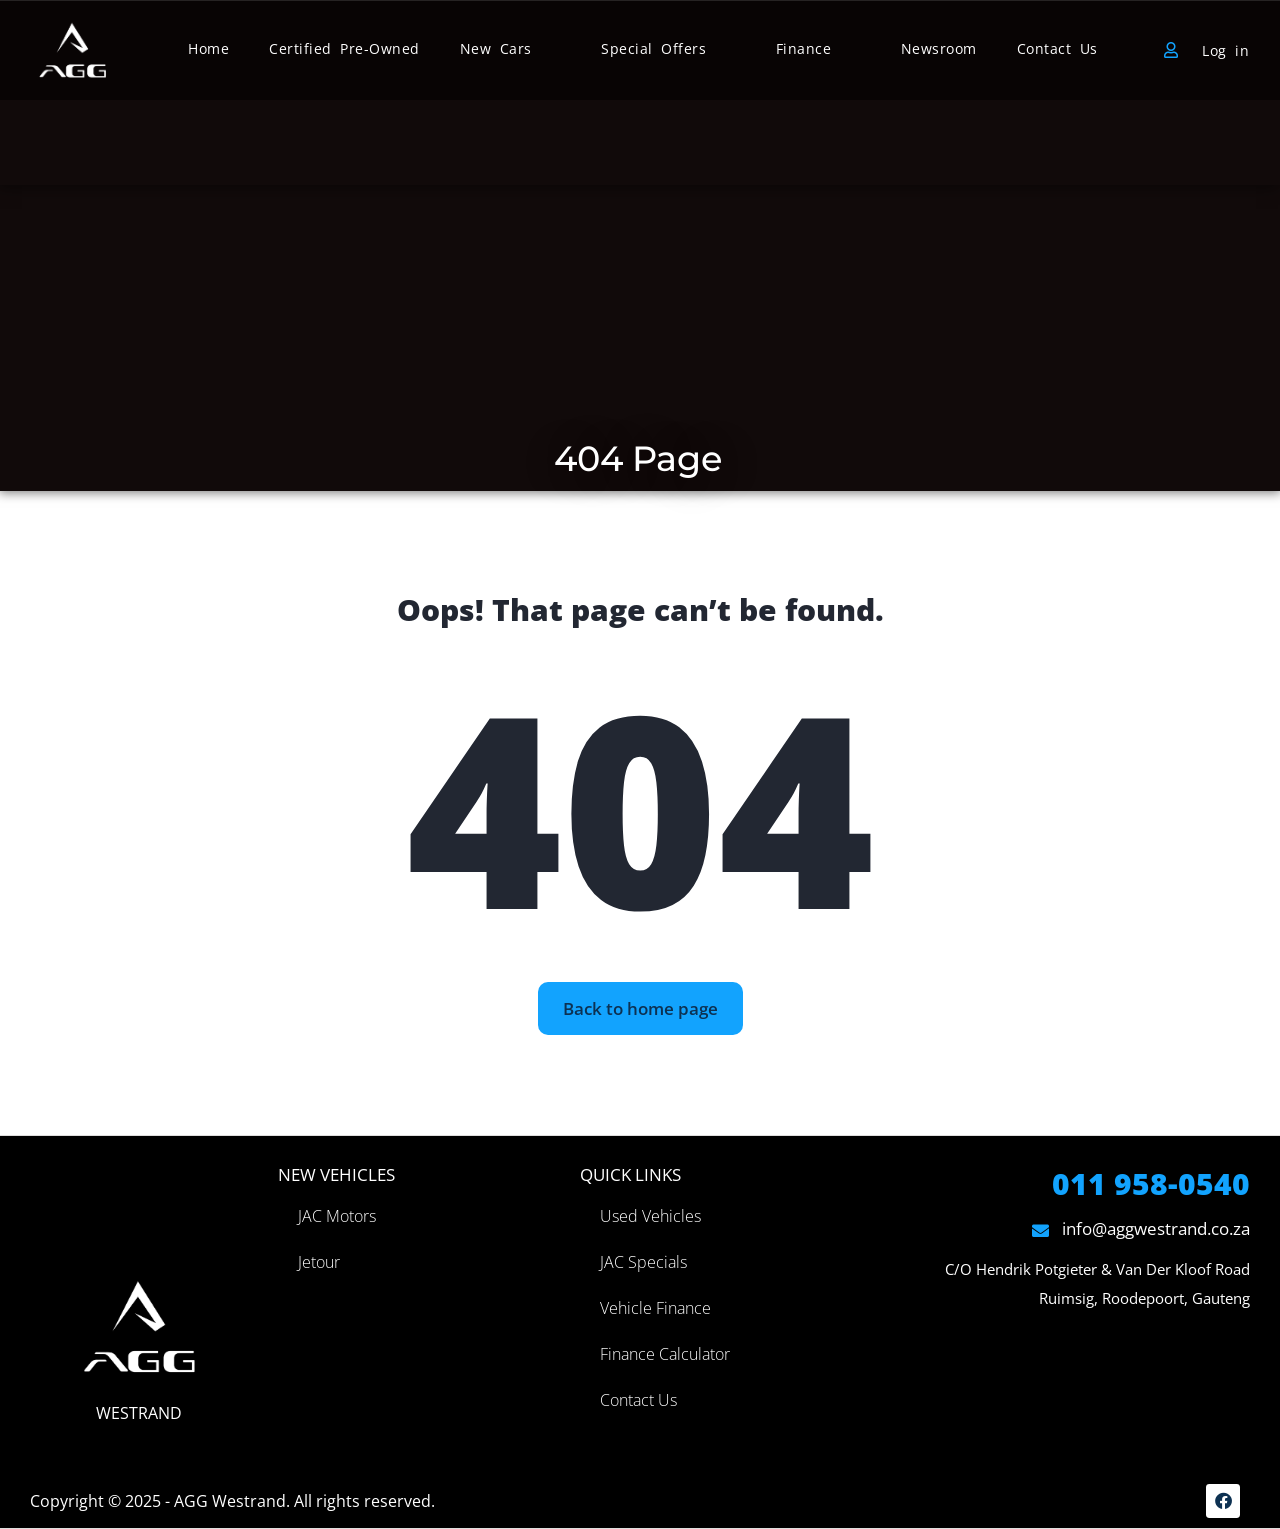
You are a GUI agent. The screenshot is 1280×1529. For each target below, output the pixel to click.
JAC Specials (643, 1262)
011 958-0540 (1151, 1183)
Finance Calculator (665, 1354)
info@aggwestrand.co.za (1141, 1228)
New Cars (496, 48)
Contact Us (1057, 48)
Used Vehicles (650, 1216)
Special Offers (653, 48)
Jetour (319, 1262)
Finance (804, 48)
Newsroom (939, 48)
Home (208, 48)
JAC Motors (337, 1216)
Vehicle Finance (655, 1308)
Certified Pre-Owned (344, 48)
